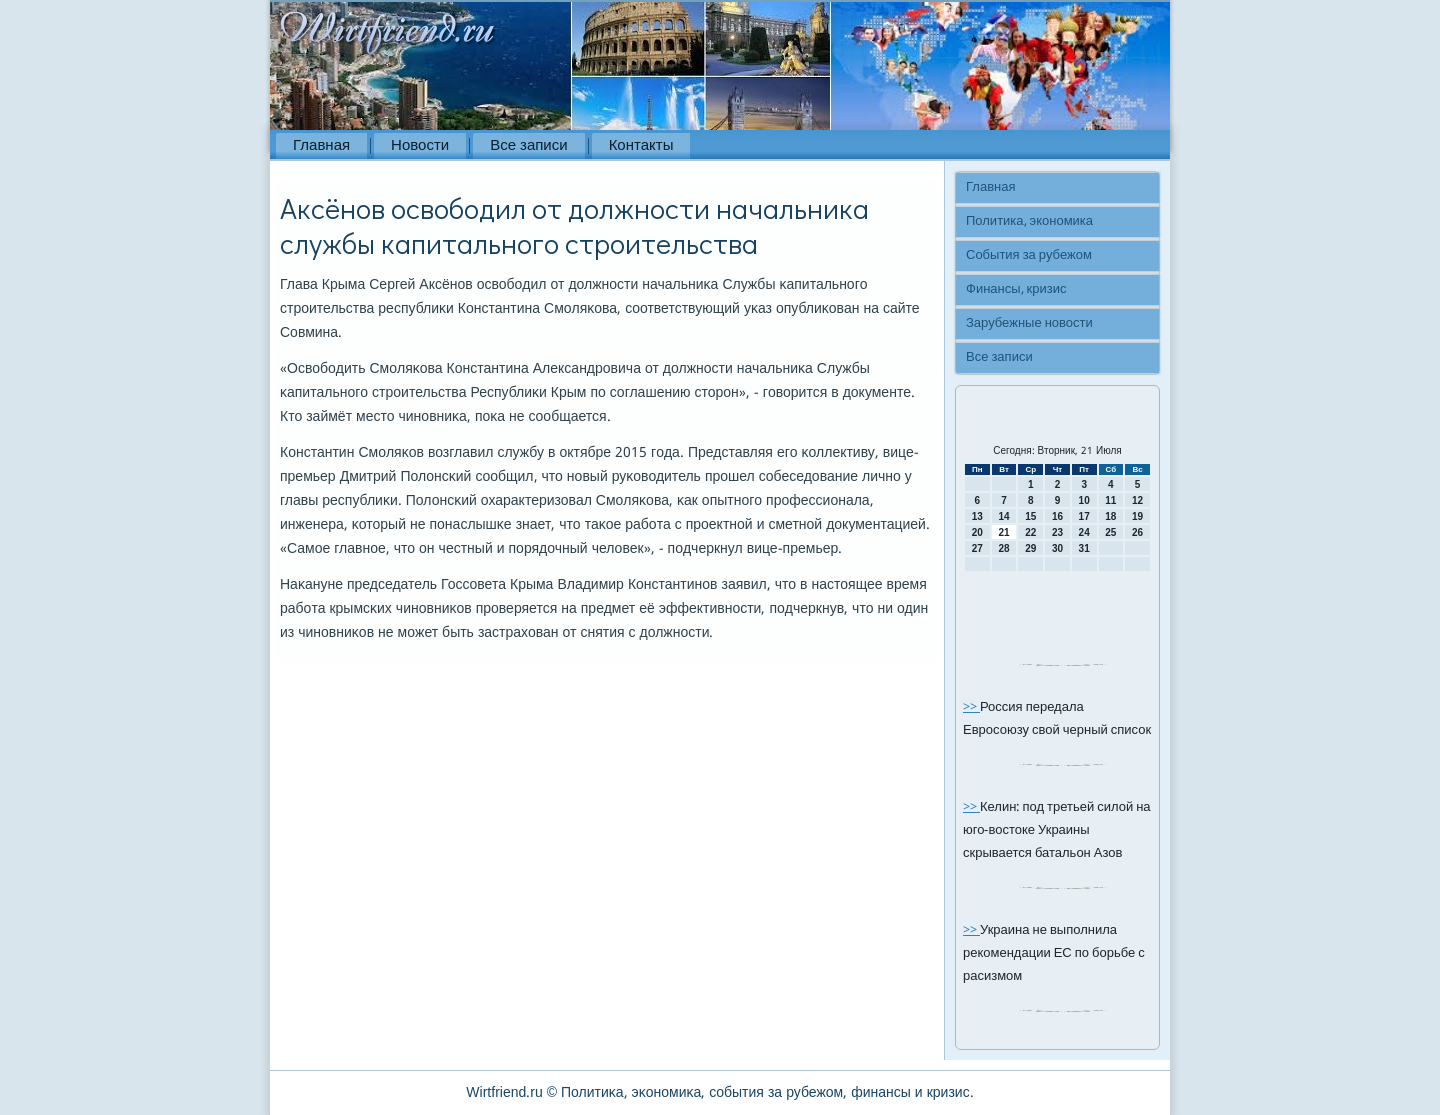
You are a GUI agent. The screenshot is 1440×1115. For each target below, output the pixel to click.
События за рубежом (1029, 255)
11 (1110, 500)
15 (1030, 516)
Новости (420, 146)
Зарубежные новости (1029, 323)
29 (1030, 548)
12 (1137, 500)
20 (977, 532)
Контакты (641, 146)
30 (1057, 548)
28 (1003, 548)
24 (1084, 532)
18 (1110, 516)
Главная (321, 146)
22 (1030, 532)
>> (971, 707)
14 (1003, 516)
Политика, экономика (1029, 221)
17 (1084, 516)
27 (977, 548)
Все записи (528, 146)
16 (1057, 516)
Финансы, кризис (1016, 289)
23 (1057, 532)
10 (1084, 500)
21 (1003, 532)
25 (1110, 532)
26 (1137, 532)
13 (977, 516)
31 (1084, 548)
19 (1137, 516)
